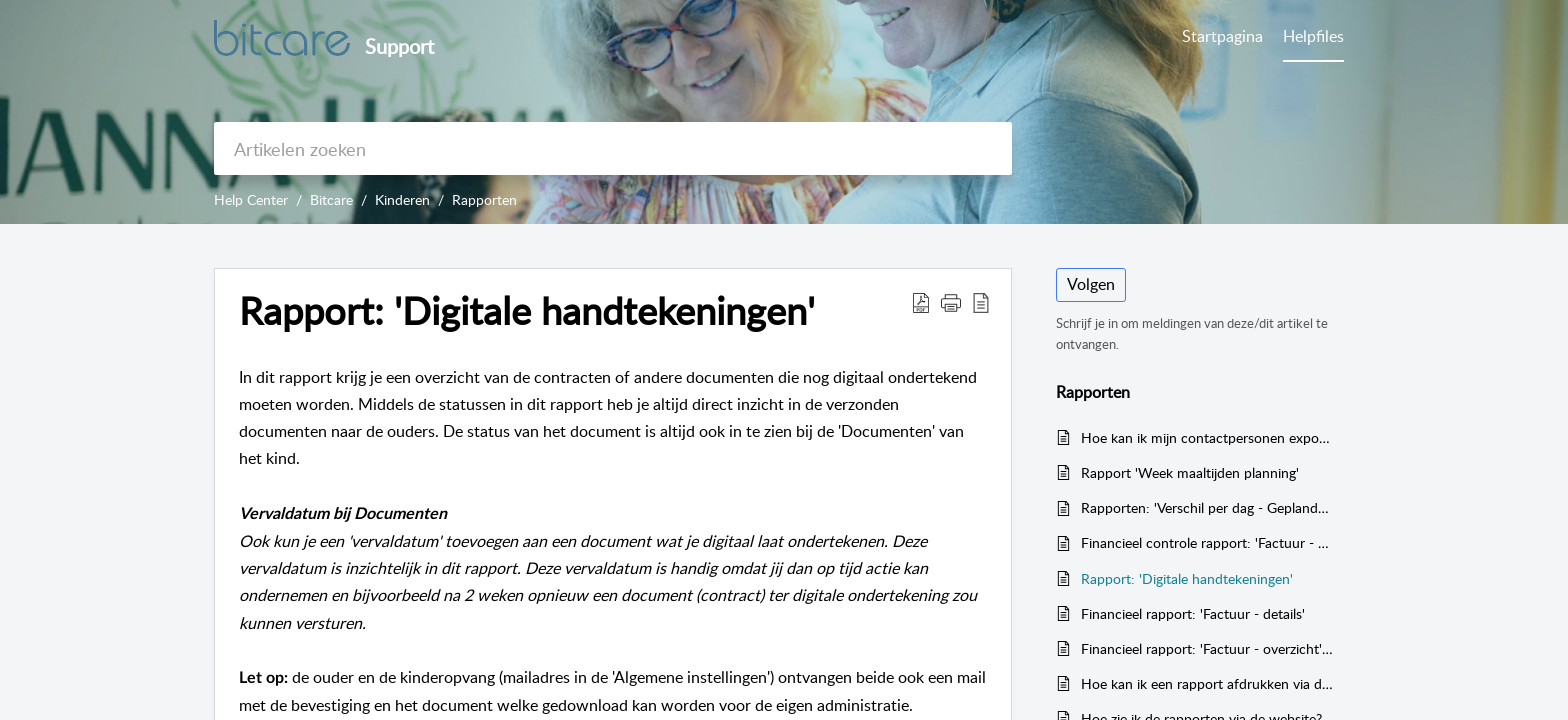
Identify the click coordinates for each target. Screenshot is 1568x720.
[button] (921, 302)
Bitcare (331, 199)
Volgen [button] (1091, 284)
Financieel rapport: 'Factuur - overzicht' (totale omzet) (1207, 648)
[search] (613, 148)
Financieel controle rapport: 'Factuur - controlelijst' (1207, 542)
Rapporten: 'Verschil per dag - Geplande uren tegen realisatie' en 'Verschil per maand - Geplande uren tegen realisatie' (1207, 507)
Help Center (251, 199)
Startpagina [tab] (1222, 36)
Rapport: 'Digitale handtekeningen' (1187, 578)
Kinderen (402, 199)
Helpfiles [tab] (1313, 36)
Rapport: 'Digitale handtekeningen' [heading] (527, 311)
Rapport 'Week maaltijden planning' (1190, 472)
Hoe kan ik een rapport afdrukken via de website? (1207, 683)
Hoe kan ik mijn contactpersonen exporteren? (1207, 437)
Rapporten (484, 199)
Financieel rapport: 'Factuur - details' (1193, 613)
